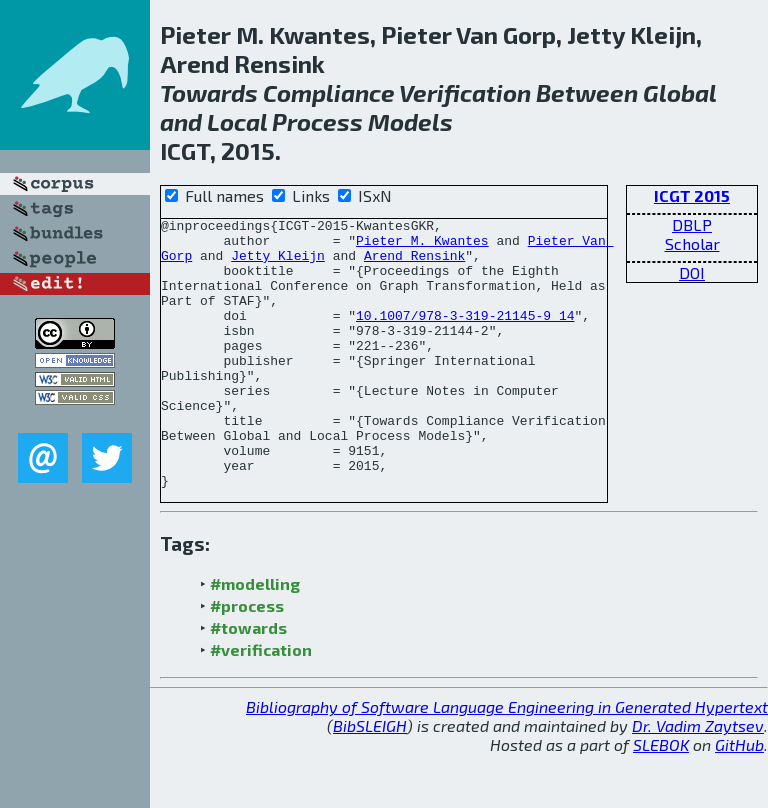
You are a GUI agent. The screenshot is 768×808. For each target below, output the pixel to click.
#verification (261, 703)
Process (317, 121)
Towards (209, 92)
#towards (248, 681)
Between (587, 92)
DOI (692, 272)
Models (410, 121)
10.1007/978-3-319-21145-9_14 (465, 336)
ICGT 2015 (692, 195)
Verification (465, 92)
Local (237, 121)
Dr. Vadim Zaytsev (698, 779)
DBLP (692, 224)
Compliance (329, 92)
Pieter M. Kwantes (422, 246)
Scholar (692, 243)
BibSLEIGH (370, 779)
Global (679, 92)
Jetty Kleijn (278, 264)
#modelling (255, 637)
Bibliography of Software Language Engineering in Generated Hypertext (507, 760)
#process (247, 659)
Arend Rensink (414, 264)
